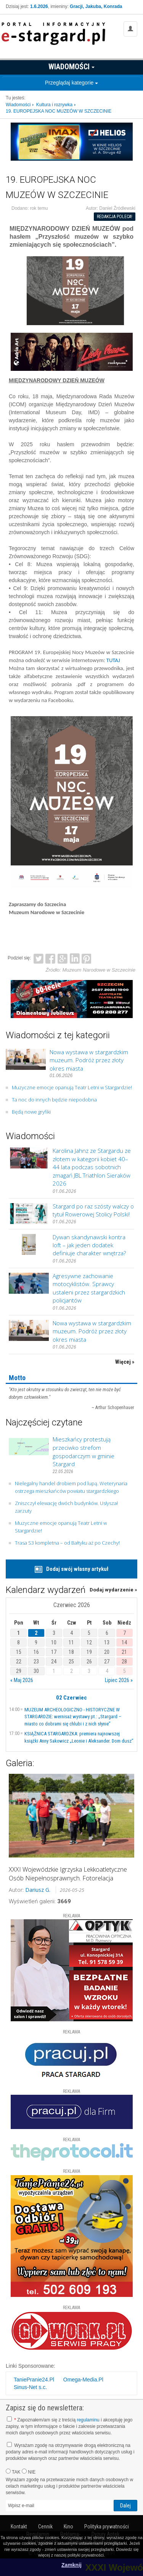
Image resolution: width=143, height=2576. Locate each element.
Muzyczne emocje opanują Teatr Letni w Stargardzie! (72, 1087)
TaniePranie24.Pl (34, 2379)
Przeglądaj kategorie (71, 83)
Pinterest (86, 958)
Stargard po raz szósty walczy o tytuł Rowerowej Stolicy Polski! (93, 1210)
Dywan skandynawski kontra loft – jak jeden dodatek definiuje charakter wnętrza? (89, 1245)
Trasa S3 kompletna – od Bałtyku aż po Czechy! (67, 1542)
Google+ (62, 958)
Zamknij (71, 2565)
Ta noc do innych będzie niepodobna (54, 1099)
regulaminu (88, 2420)
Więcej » (124, 1362)
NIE (28, 2472)
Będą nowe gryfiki (31, 1111)
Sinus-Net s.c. (30, 2387)
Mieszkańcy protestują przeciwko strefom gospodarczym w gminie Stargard (83, 1451)
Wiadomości (71, 66)
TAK (13, 2472)
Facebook (50, 958)
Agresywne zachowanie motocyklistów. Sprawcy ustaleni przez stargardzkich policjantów (89, 1288)
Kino (68, 2526)
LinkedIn (75, 958)
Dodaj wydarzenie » (113, 1590)
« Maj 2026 (21, 1680)
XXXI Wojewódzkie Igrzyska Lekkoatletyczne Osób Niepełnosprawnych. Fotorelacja (68, 1873)
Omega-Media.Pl (83, 2379)
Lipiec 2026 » (119, 1680)
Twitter (38, 958)
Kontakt (19, 2526)
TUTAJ (113, 660)
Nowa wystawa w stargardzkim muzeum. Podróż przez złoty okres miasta (89, 1060)
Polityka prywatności (106, 2526)
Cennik (45, 2526)
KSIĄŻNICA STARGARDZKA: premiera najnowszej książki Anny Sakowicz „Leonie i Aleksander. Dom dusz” (78, 1737)
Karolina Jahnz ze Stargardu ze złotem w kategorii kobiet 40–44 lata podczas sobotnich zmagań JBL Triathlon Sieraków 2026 (92, 1167)
